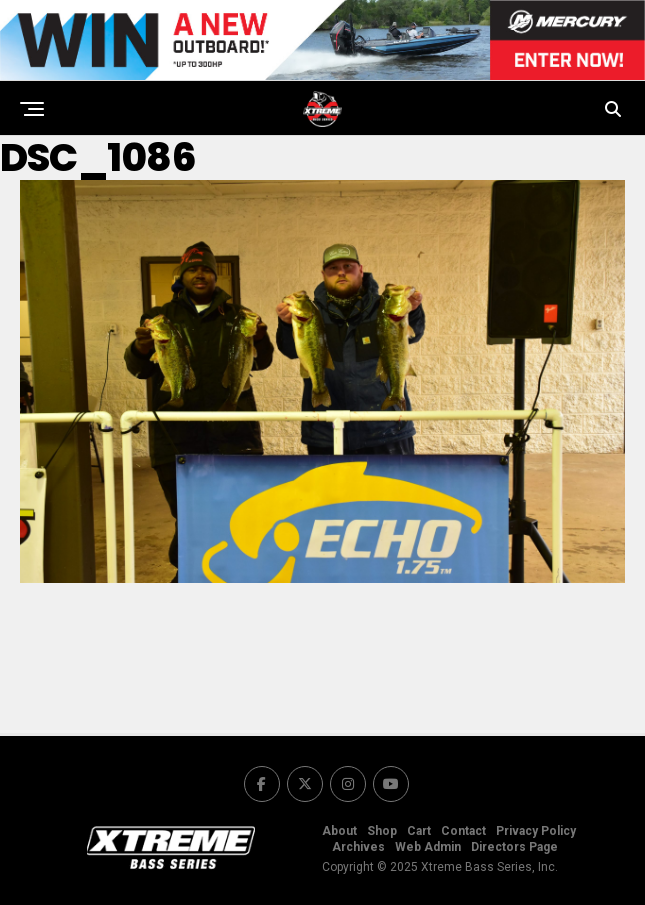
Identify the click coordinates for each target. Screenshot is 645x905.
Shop (382, 831)
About (339, 831)
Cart (419, 831)
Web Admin (428, 847)
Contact (463, 831)
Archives (358, 847)
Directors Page (514, 847)
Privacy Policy (536, 831)
